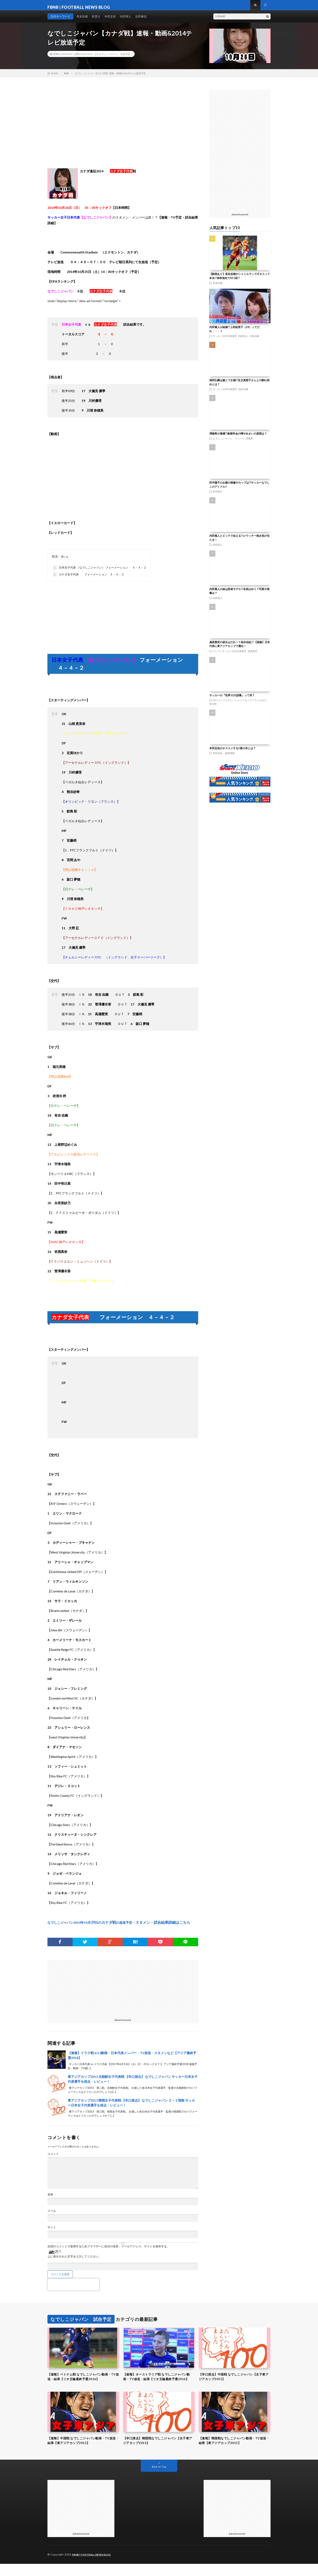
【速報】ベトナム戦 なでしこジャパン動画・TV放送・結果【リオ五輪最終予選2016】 (81, 2384)
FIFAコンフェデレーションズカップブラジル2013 (239, 704)
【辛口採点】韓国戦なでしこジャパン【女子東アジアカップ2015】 (158, 2452)
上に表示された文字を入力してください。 (74, 2260)
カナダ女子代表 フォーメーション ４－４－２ (90, 578)
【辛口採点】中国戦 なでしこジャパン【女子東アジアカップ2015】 (231, 2381)
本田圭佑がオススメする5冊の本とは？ (232, 752)
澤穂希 (249, 442)
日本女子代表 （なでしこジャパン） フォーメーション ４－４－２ (99, 571)
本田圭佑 (110, 20)
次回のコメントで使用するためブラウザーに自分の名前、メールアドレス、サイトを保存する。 (108, 2250)
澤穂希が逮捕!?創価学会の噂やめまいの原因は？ (238, 437)
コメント (53, 2158)
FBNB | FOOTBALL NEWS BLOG (93, 2566)
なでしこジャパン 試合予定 (114, 58)
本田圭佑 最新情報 (224, 757)
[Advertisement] (122, 121)
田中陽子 (217, 495)
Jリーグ (217, 655)
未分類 (213, 708)
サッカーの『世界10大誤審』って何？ (232, 699)
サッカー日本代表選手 (225, 340)
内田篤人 (125, 20)
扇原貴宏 (252, 655)
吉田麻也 (141, 20)
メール (51, 2214)
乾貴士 (96, 20)
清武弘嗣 (243, 393)
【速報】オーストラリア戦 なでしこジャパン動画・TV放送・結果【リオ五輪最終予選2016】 (157, 2384)
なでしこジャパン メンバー (228, 442)
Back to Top (159, 2479)
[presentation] (73, 2288)
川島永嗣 (254, 340)
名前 (50, 2198)
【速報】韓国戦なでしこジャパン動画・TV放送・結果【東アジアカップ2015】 (232, 2452)
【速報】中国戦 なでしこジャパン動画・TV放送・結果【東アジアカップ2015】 (81, 2452)
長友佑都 (82, 20)
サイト (51, 2231)
